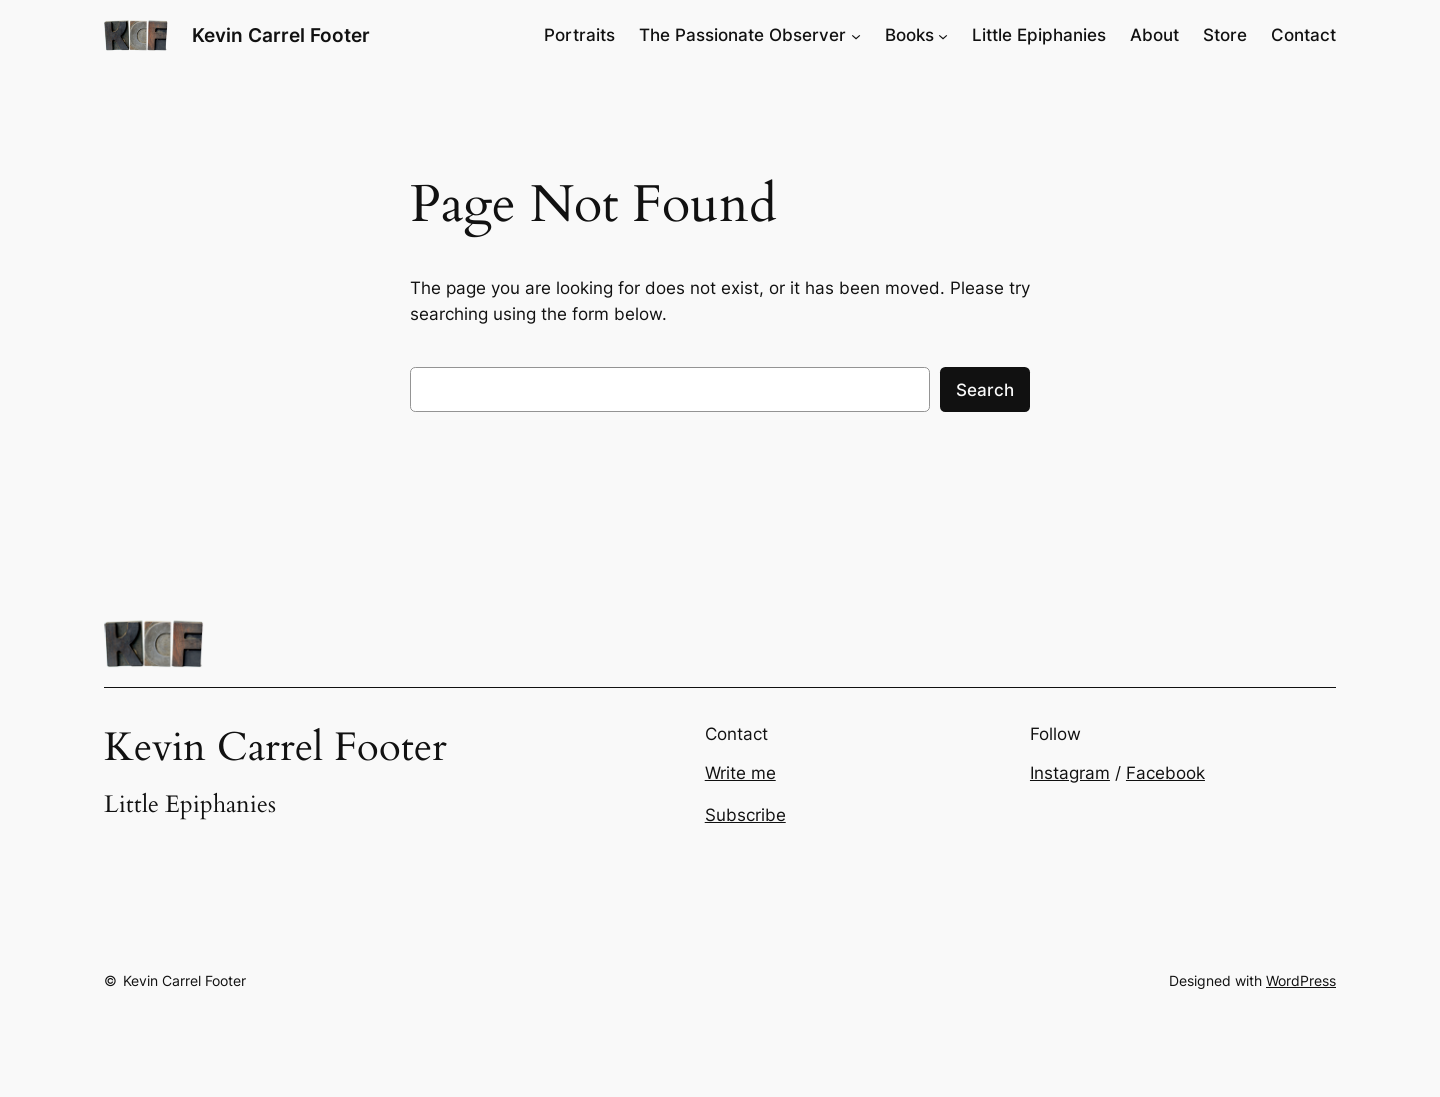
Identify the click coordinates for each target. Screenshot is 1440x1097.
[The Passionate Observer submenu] (856, 35)
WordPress (1301, 980)
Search (985, 390)
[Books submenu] (943, 35)
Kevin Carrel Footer (281, 35)
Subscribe (745, 815)
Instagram (1070, 773)
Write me (740, 773)
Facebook (1165, 773)
